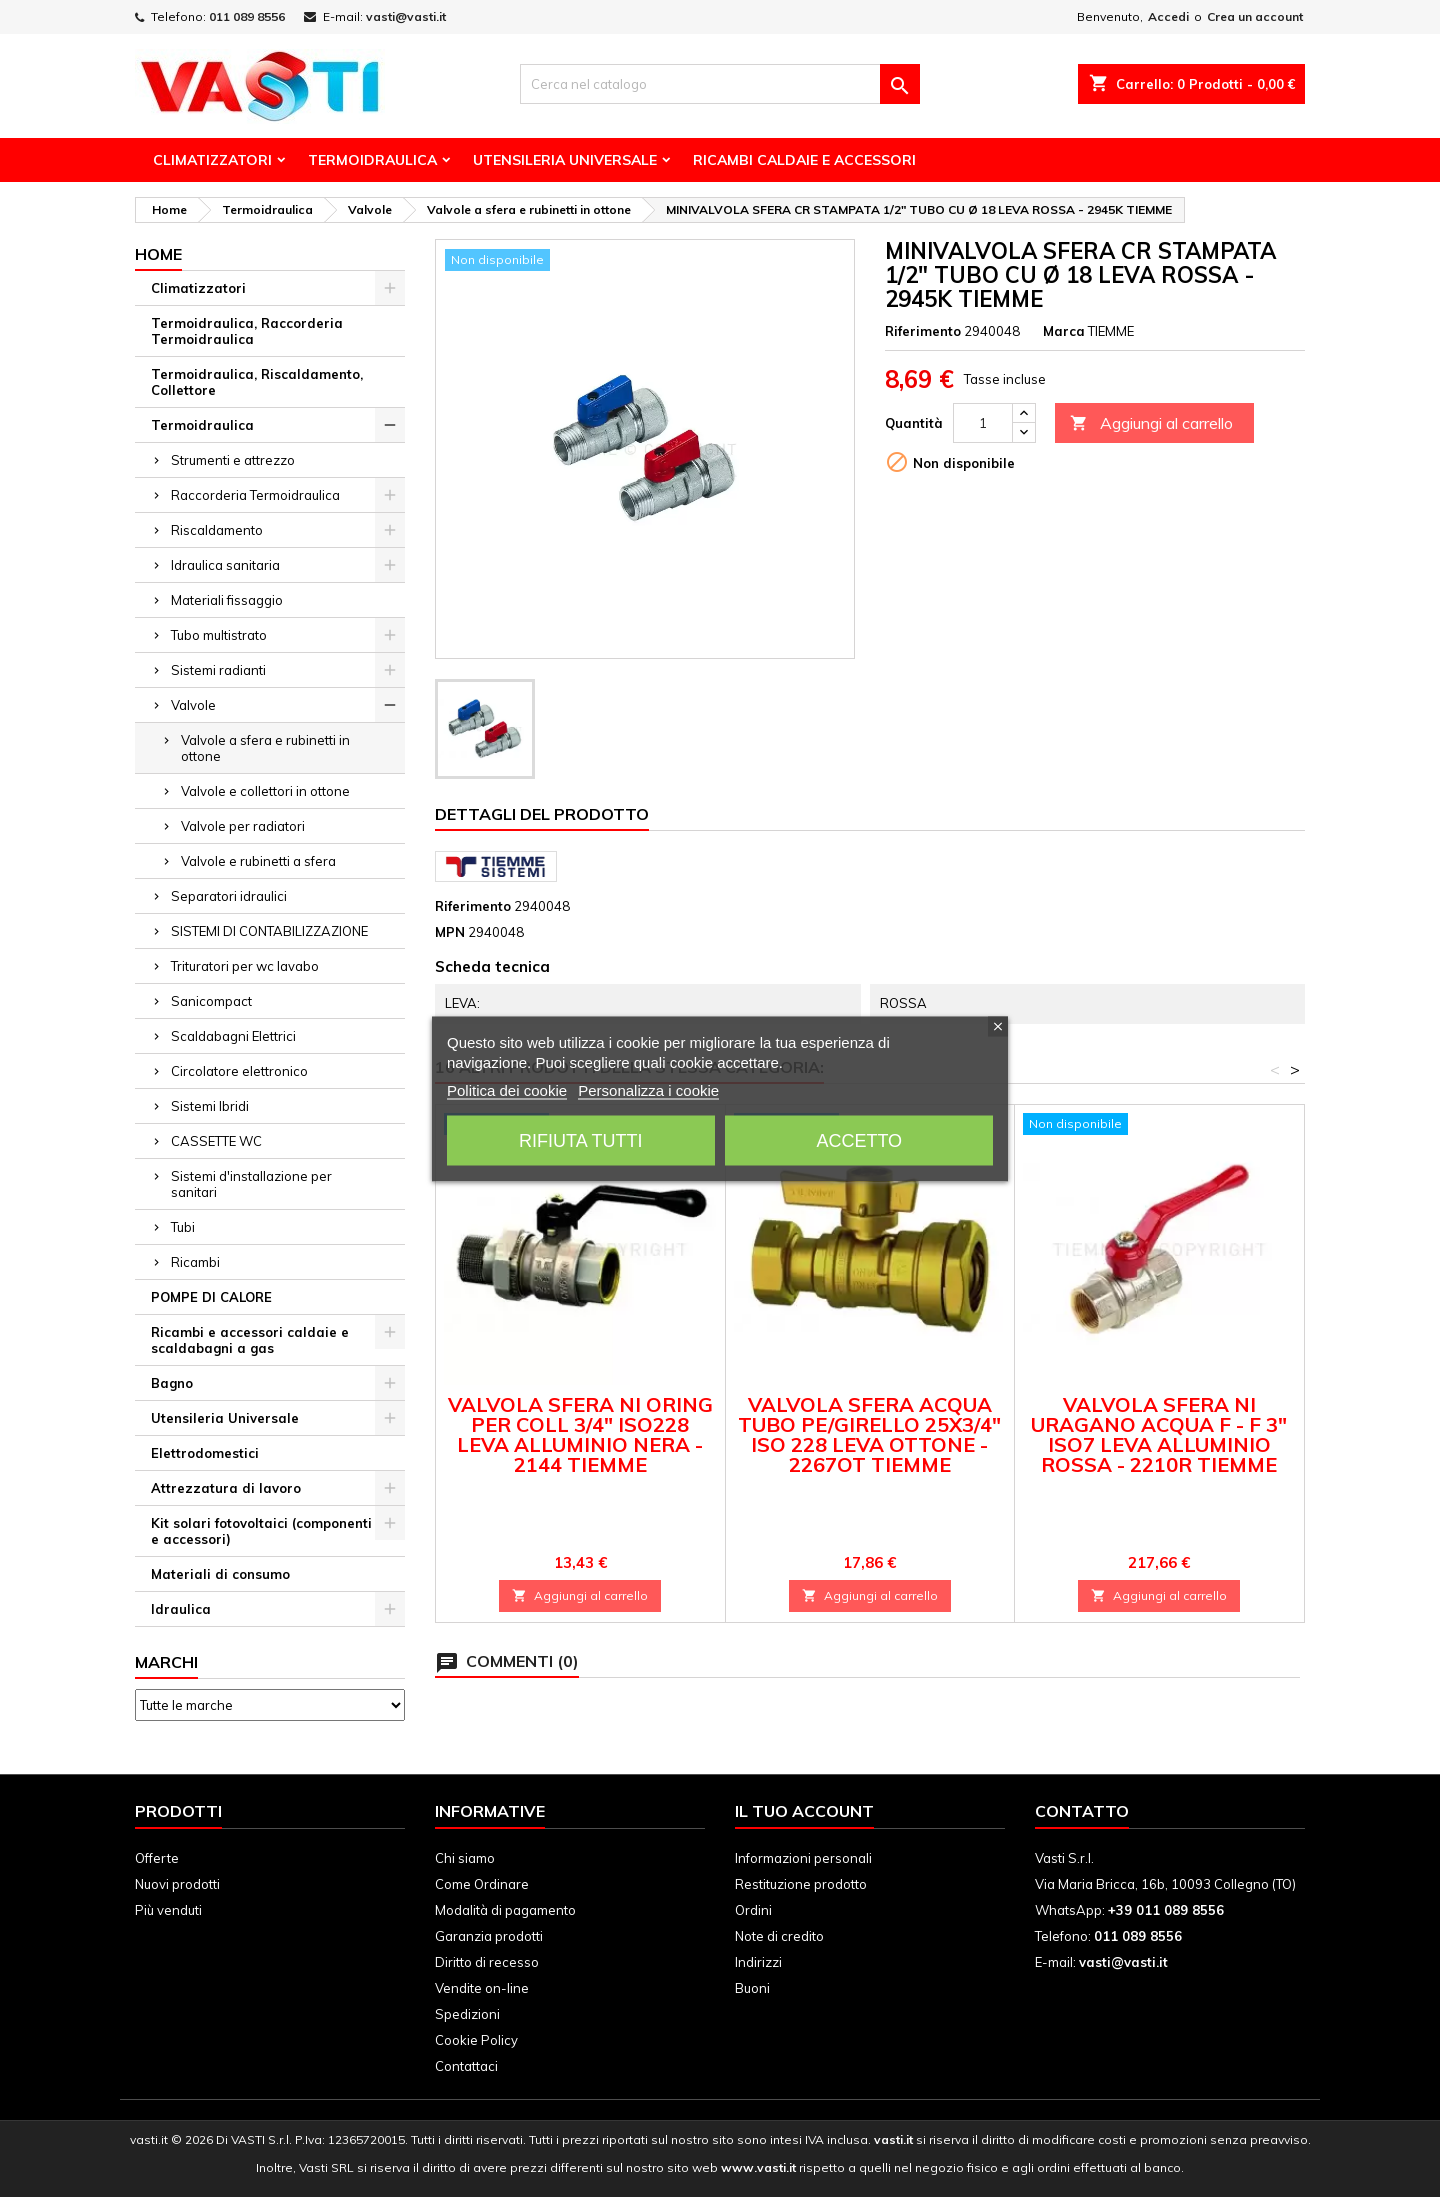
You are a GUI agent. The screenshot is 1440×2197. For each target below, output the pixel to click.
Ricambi (195, 1262)
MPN (450, 932)
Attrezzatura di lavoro (226, 1488)
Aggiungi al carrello (1151, 423)
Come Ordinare (482, 1884)
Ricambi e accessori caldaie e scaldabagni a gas (250, 1340)
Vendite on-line (482, 1988)
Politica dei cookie (507, 1089)
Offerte (157, 1858)
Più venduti (168, 1910)
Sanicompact (211, 1001)
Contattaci (466, 2066)
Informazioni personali (803, 1858)
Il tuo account (804, 1811)
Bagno (172, 1383)
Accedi (1168, 16)
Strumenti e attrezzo (233, 460)
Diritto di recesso (487, 1962)
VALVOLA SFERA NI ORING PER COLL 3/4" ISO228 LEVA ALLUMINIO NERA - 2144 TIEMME (580, 1434)
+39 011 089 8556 (1166, 1910)
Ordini (753, 1910)
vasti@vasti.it (406, 16)
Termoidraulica (372, 160)
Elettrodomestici (205, 1453)
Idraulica (181, 1609)
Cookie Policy (476, 2040)
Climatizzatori (212, 160)
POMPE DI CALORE (211, 1297)
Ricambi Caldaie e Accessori (804, 160)
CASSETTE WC (216, 1141)
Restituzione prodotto (801, 1884)
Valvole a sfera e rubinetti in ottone (265, 748)
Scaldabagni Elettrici (233, 1036)
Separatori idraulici (229, 896)
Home (158, 254)
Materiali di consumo (220, 1574)
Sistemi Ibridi (210, 1106)
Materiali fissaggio (227, 600)
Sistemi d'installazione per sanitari (251, 1184)
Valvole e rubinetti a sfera (258, 861)
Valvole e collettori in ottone (265, 791)
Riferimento (923, 331)
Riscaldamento (217, 530)
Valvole (193, 705)
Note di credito (779, 1936)
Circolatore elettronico (239, 1071)
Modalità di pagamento (505, 1910)
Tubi (183, 1227)
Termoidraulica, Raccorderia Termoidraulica (247, 331)
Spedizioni (467, 2014)
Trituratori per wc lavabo (245, 966)
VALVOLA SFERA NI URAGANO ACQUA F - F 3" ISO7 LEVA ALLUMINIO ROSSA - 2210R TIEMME (1159, 1434)
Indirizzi (758, 1962)
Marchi (166, 1662)
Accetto (859, 1140)
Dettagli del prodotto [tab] (542, 814)
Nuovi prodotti (177, 1884)
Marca (1064, 331)
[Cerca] (720, 84)
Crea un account (1255, 16)
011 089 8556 (247, 16)
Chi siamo (465, 1858)
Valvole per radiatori (243, 826)
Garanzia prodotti (489, 1936)
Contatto (1082, 1811)
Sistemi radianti (218, 670)
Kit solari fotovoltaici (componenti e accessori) (261, 1531)
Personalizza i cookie (648, 1089)
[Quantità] (983, 423)
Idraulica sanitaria (225, 565)
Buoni (752, 1988)
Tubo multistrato (219, 635)
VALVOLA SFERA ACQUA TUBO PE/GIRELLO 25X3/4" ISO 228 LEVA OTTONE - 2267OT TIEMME (869, 1434)
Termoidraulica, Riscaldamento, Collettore (257, 382)
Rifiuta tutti (580, 1140)
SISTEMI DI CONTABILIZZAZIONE (269, 931)
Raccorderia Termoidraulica (255, 495)
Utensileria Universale (565, 160)
